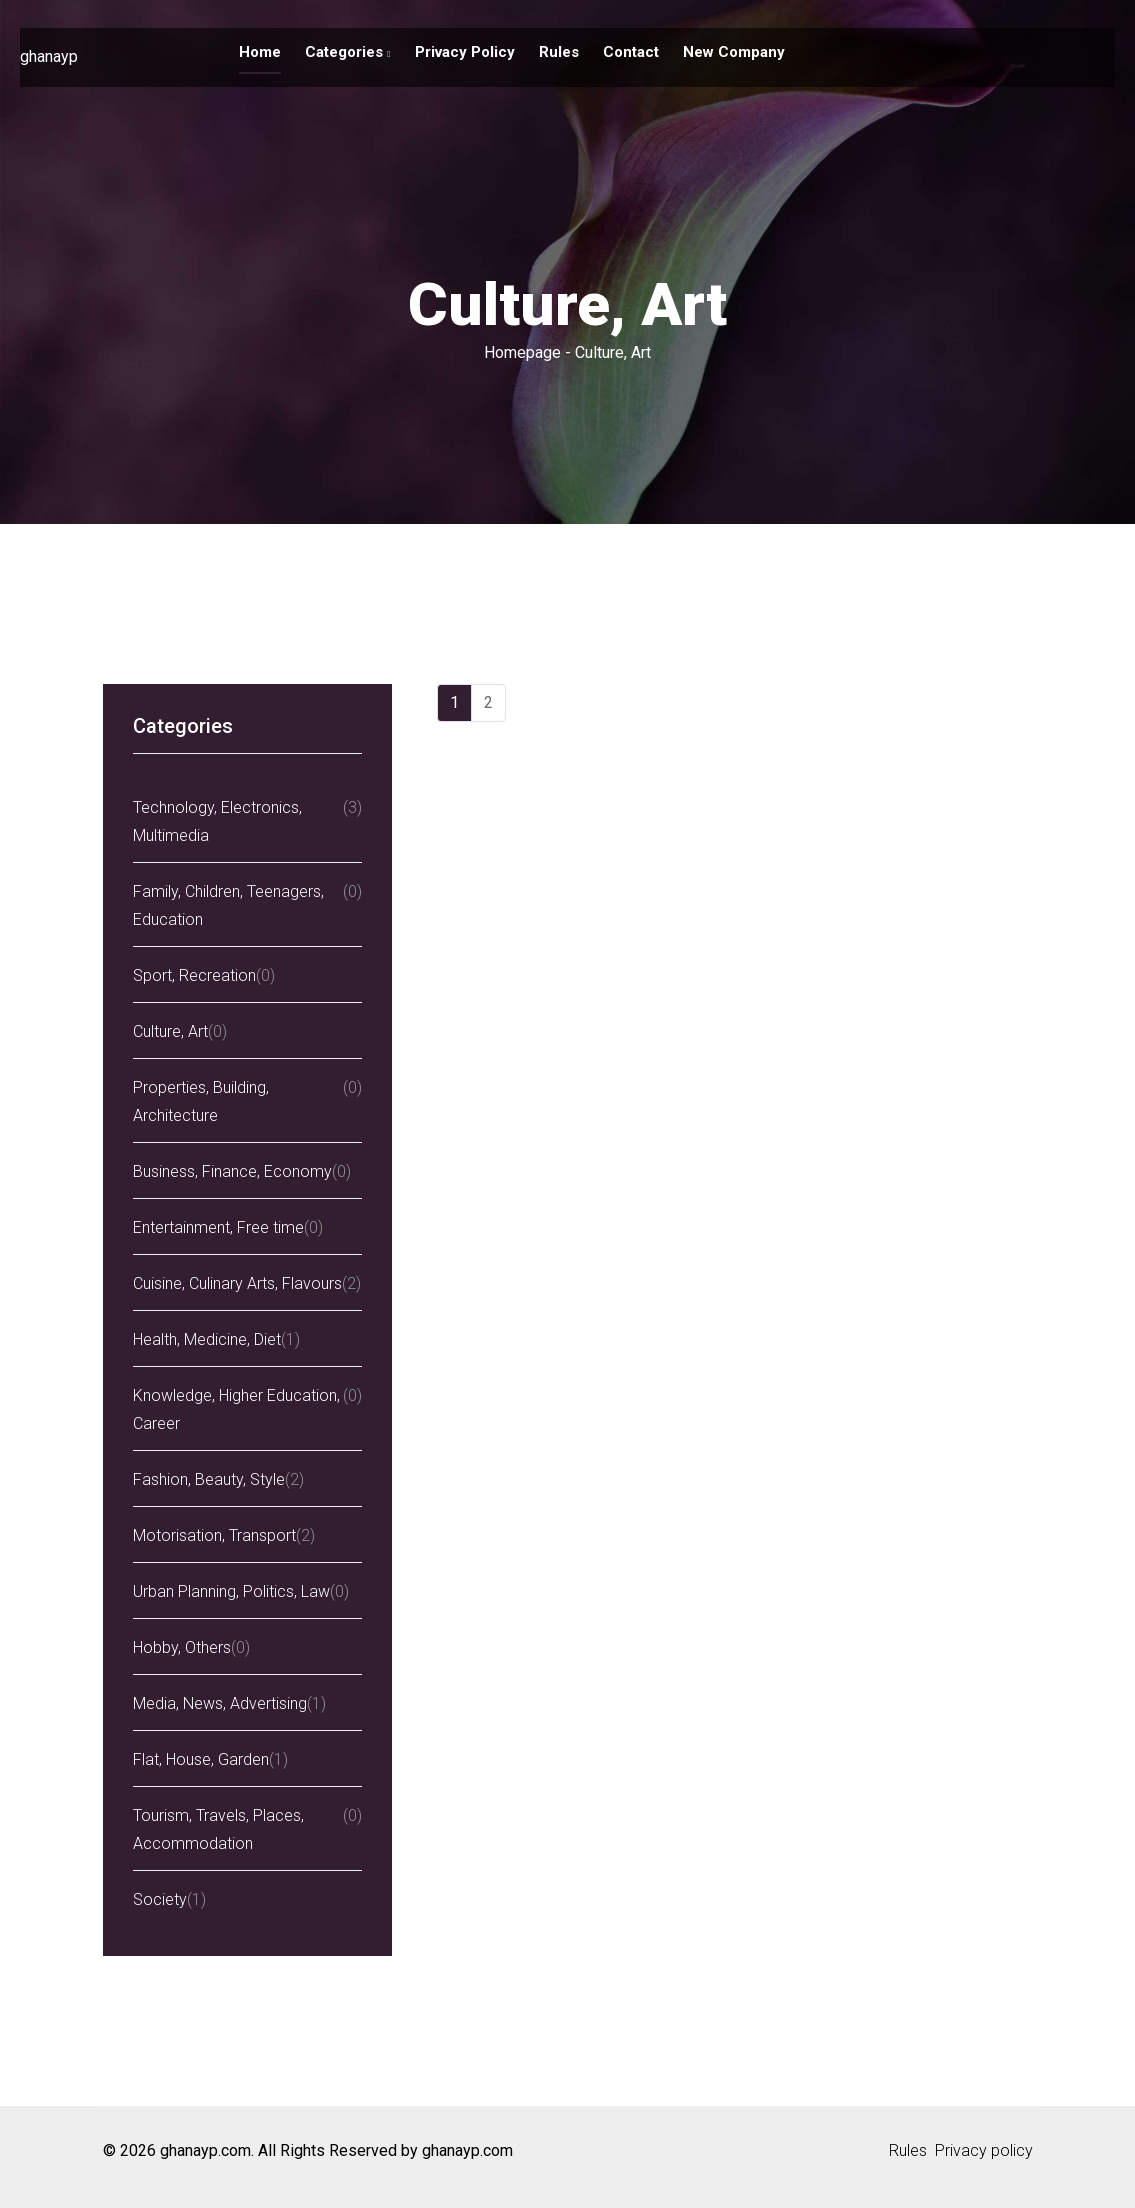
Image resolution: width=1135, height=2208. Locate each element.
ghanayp (49, 56)
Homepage (522, 352)
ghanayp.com (467, 2150)
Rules (559, 52)
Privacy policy (465, 52)
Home (260, 52)
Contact (631, 52)
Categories (347, 52)
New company (734, 52)
